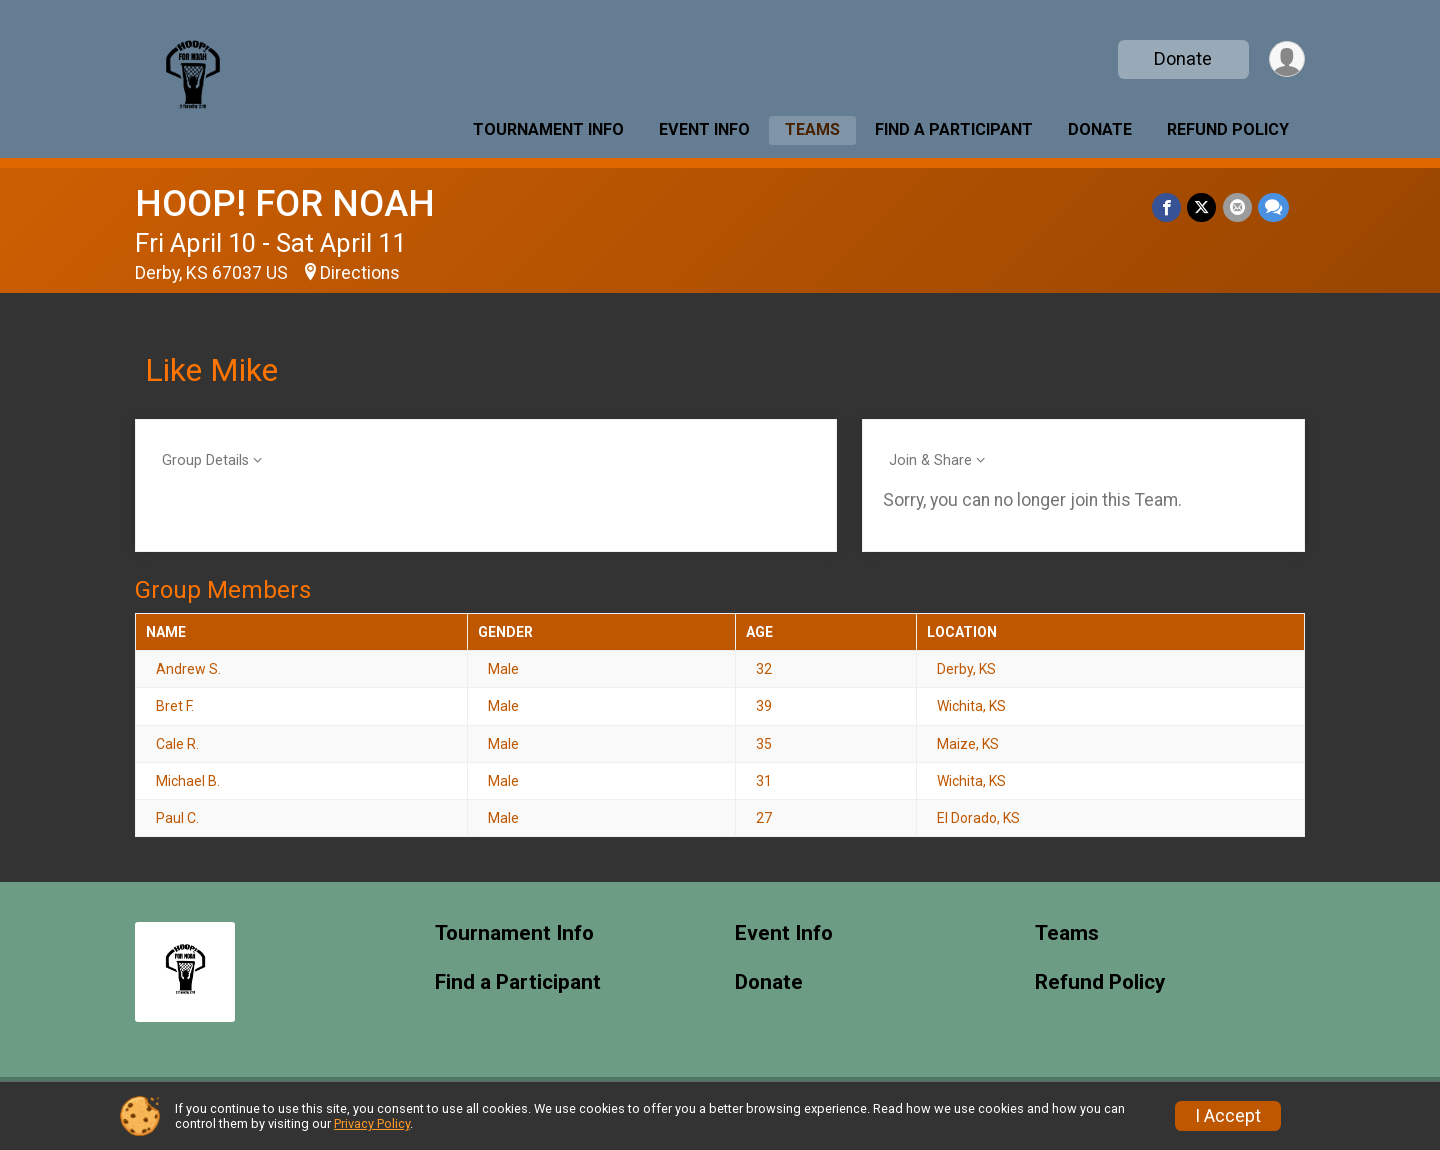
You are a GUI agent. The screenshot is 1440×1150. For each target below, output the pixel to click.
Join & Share (930, 460)
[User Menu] (1286, 59)
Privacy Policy (372, 1123)
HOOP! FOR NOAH (285, 203)
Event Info (704, 129)
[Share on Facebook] (1167, 207)
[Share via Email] (1237, 207)
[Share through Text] (1273, 207)
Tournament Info (548, 129)
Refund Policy (1228, 129)
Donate (1183, 58)
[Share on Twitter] (1202, 207)
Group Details (205, 460)
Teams (812, 129)
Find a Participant (954, 129)
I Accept (1228, 1116)
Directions (360, 273)
